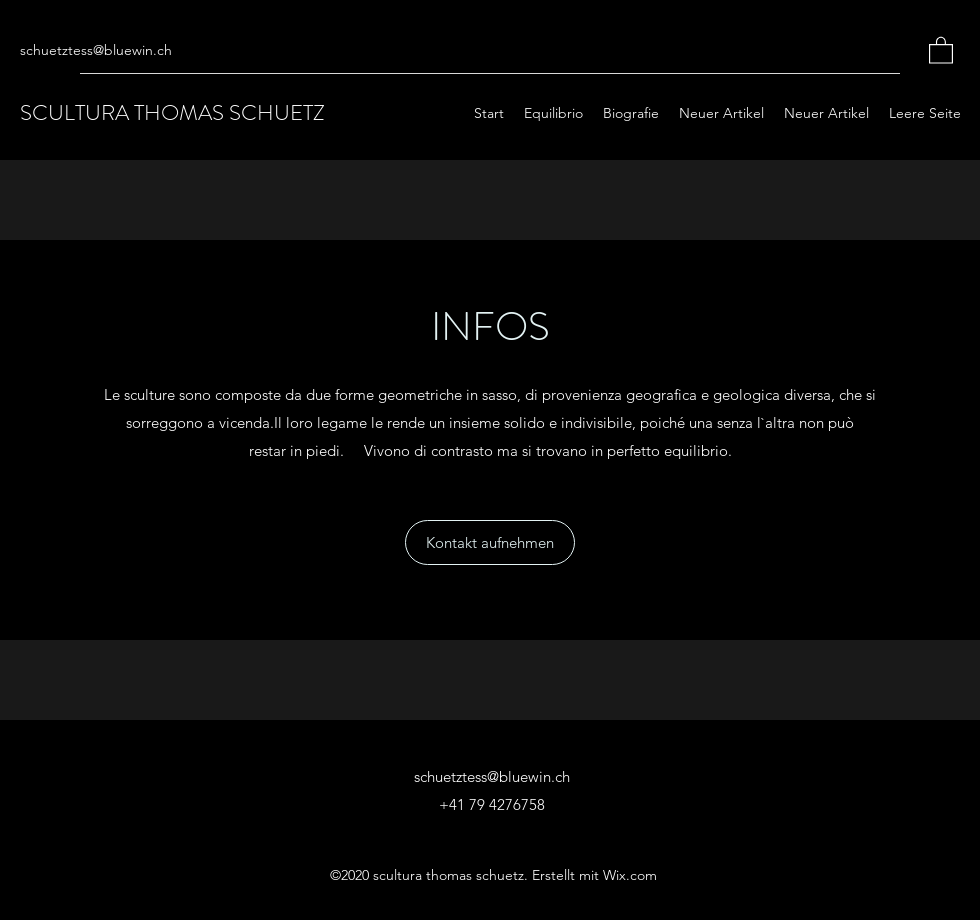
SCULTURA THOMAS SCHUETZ (172, 112)
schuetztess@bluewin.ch (96, 50)
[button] (941, 49)
